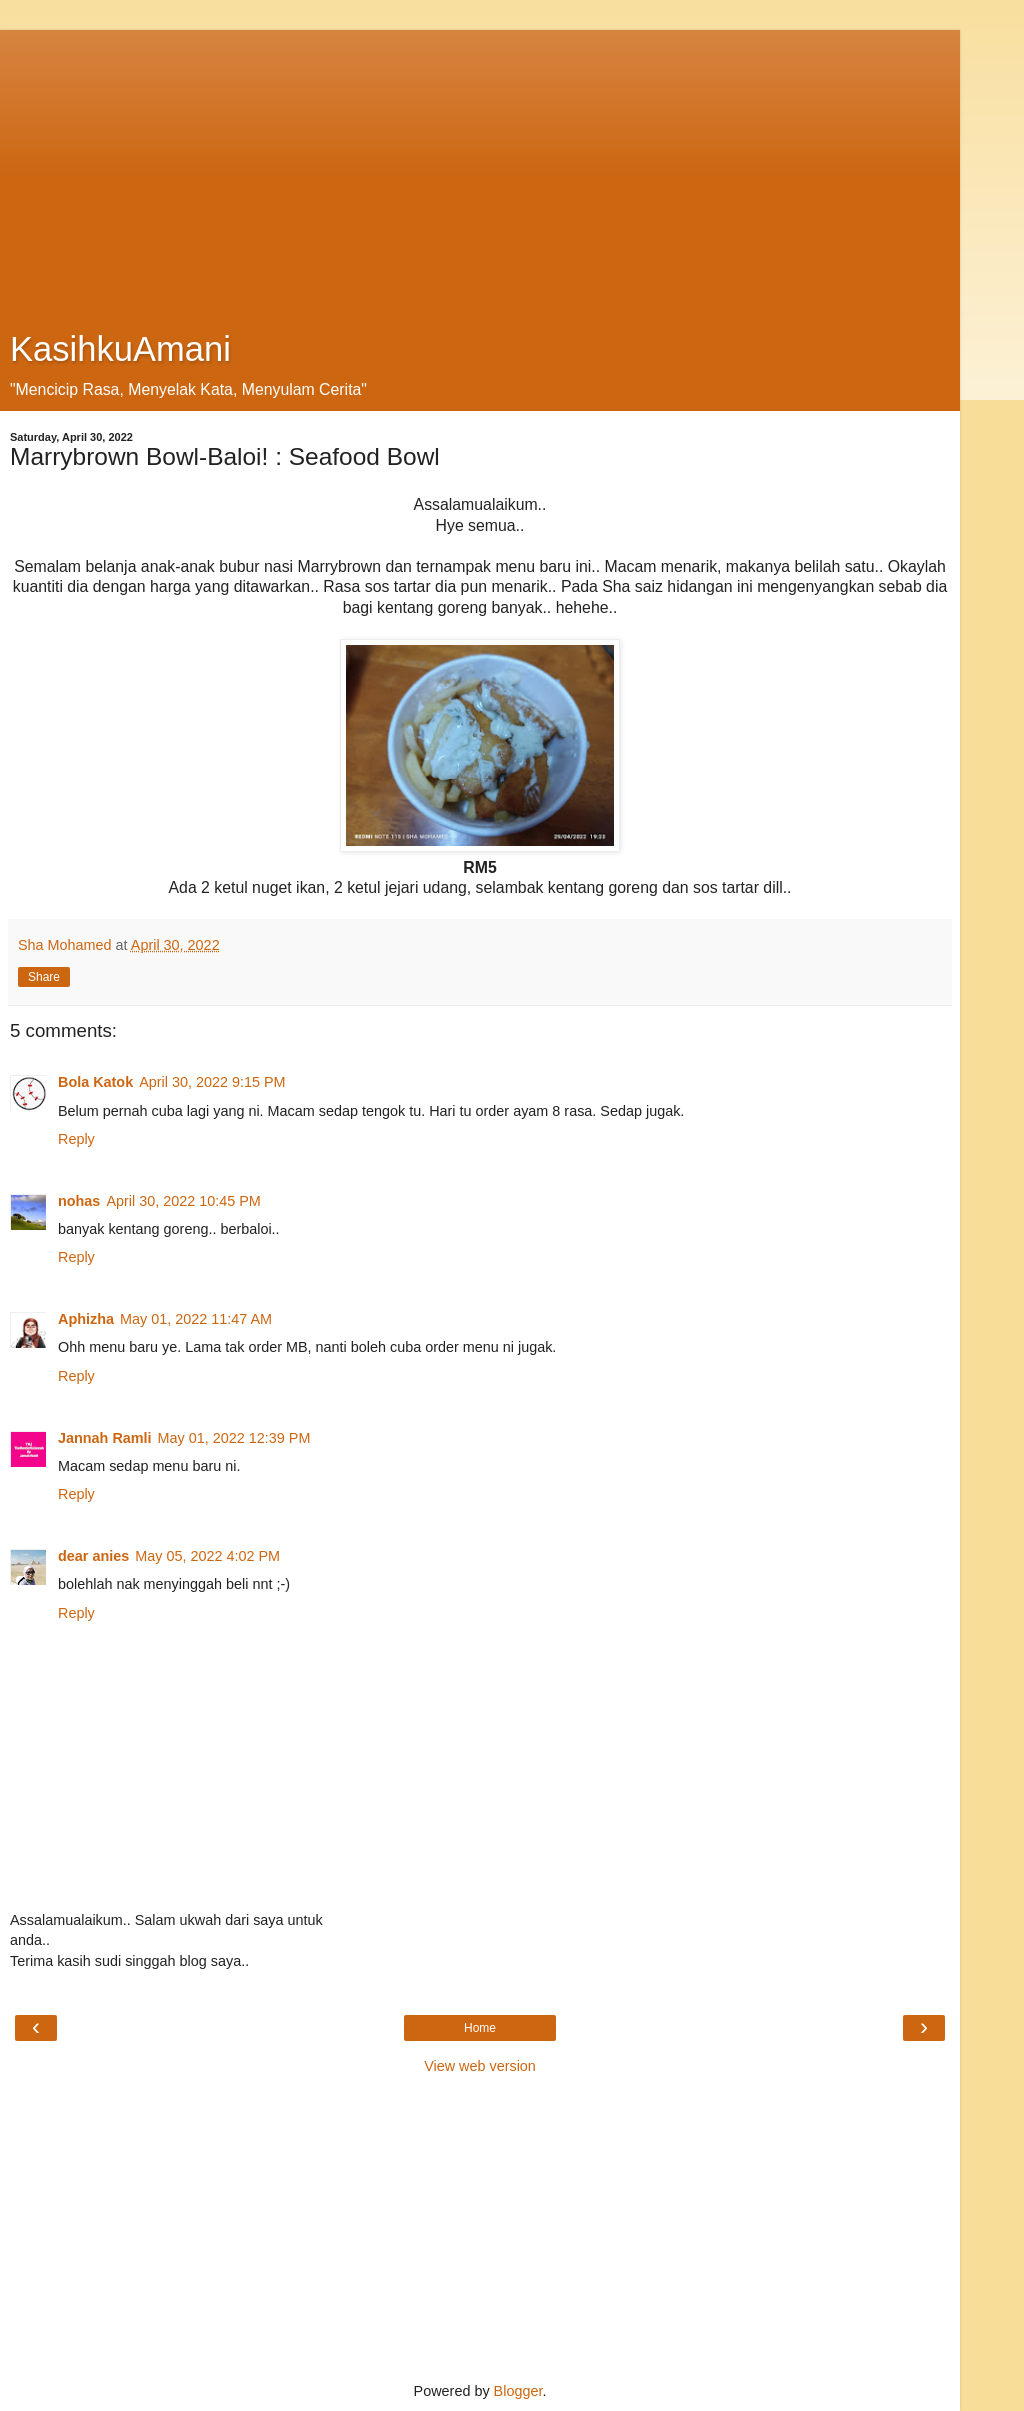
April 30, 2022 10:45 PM (183, 1201)
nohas (79, 1201)
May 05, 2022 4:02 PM (207, 1556)
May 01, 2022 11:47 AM (196, 1319)
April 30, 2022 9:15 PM (212, 1082)
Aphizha (86, 1319)
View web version (480, 2066)
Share (44, 977)
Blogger (518, 2391)
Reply (76, 1139)
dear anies (93, 1556)
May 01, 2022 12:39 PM (234, 1438)
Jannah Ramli (105, 1438)
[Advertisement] (480, 170)
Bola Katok (95, 1082)
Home (480, 2028)
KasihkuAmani (120, 349)
